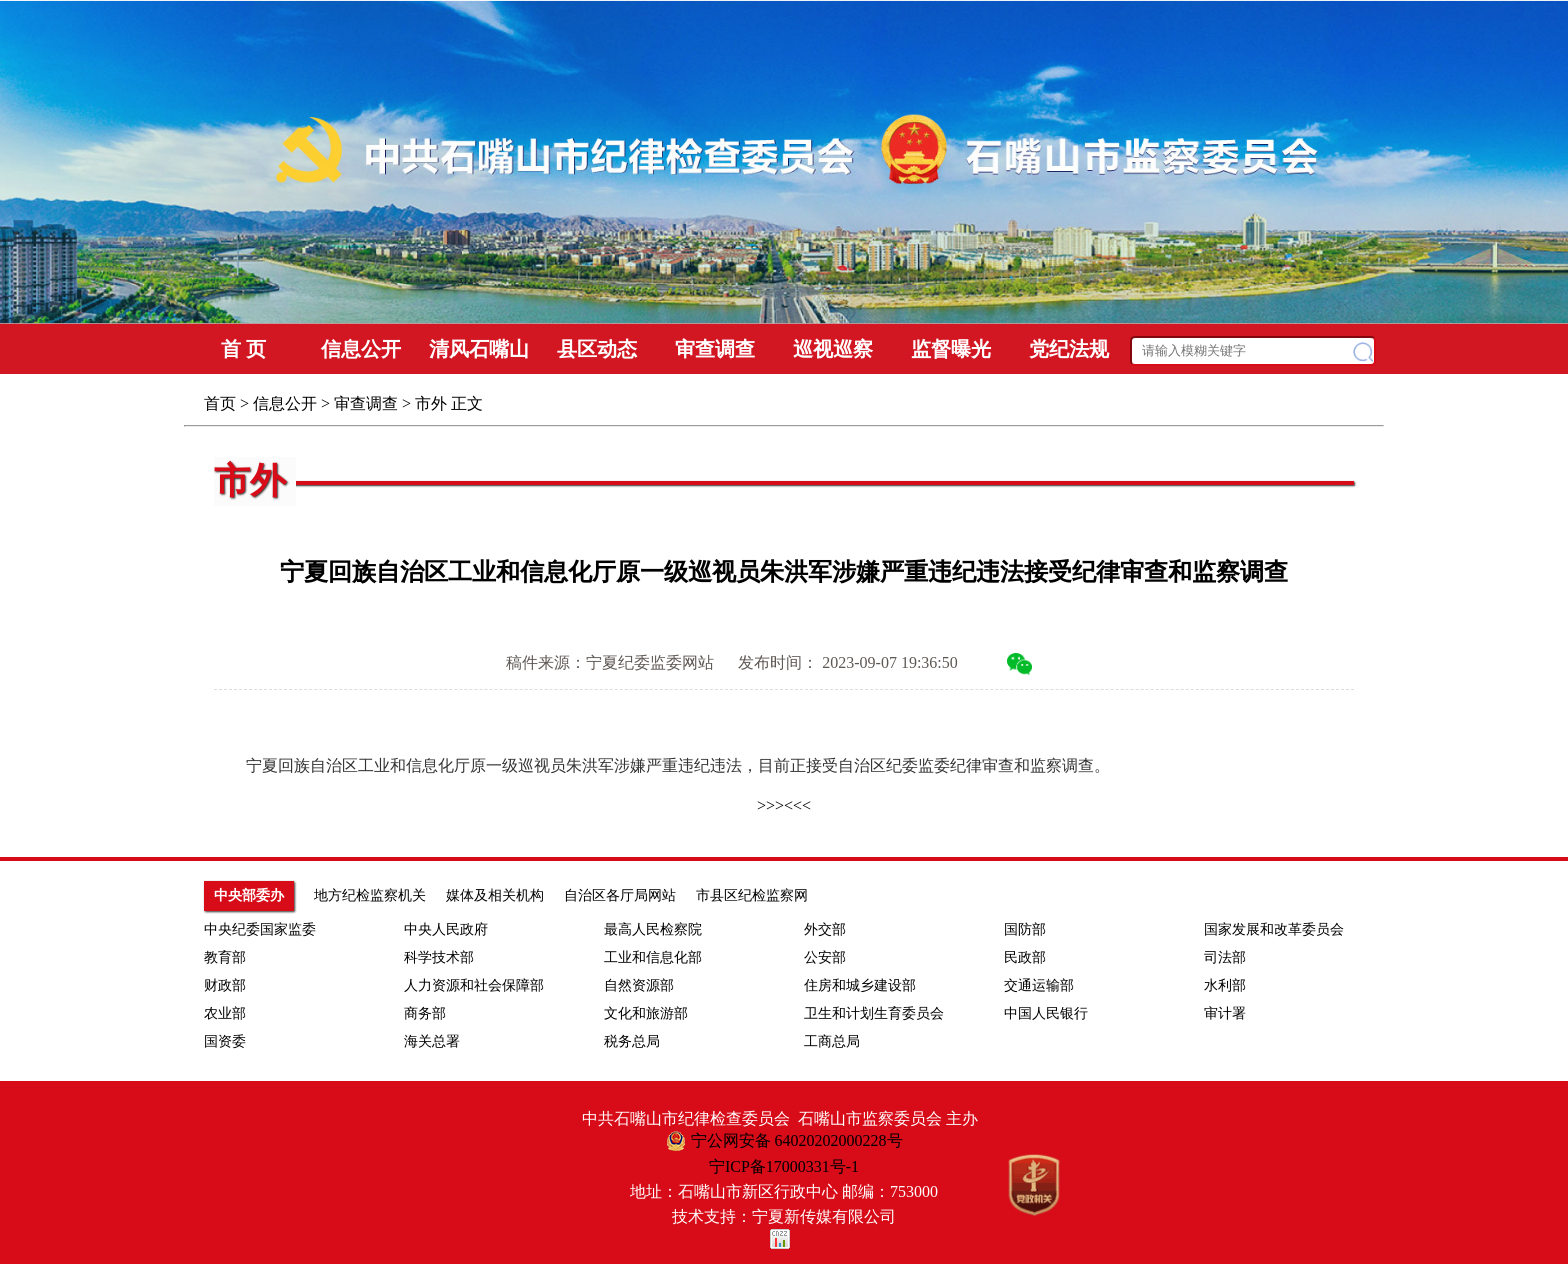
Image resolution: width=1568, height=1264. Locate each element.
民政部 (1025, 957)
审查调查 (366, 403)
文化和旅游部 (646, 1013)
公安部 (825, 957)
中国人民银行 (1046, 1013)
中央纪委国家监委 (260, 929)
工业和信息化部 (653, 957)
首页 (220, 403)
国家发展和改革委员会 (1274, 929)
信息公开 (285, 403)
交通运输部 (1039, 985)
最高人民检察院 (653, 929)
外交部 (825, 929)
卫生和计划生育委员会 (874, 1013)
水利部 (1225, 985)
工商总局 (832, 1041)
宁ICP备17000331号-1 (784, 1166)
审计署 (1225, 1013)
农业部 (225, 1013)
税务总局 (632, 1041)
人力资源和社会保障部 (474, 985)
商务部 (425, 1013)
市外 (431, 403)
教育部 (225, 957)
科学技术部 (439, 957)
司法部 (1225, 957)
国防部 (1025, 929)
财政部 (225, 985)
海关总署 (432, 1041)
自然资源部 (639, 985)
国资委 (225, 1041)
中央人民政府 (446, 929)
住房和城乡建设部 (860, 985)
